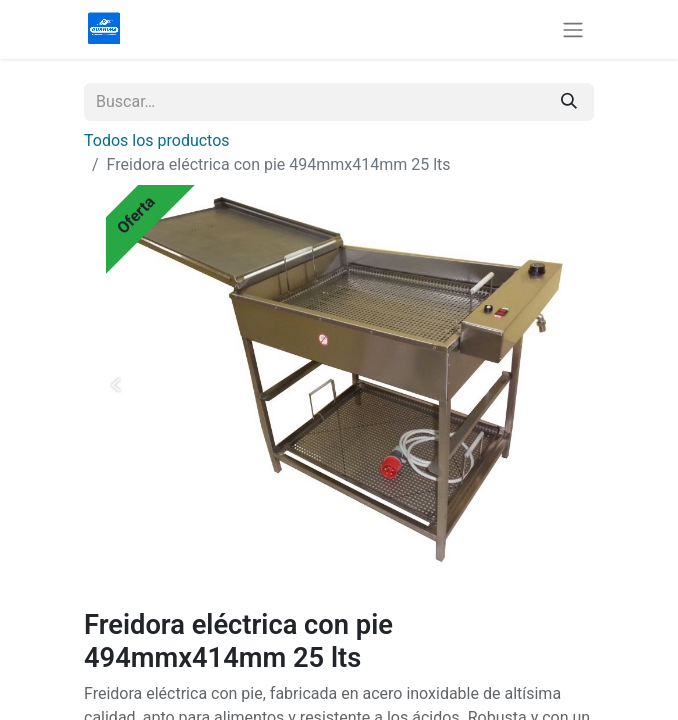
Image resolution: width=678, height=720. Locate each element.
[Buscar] (569, 102)
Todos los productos (157, 140)
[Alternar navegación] (573, 29)
